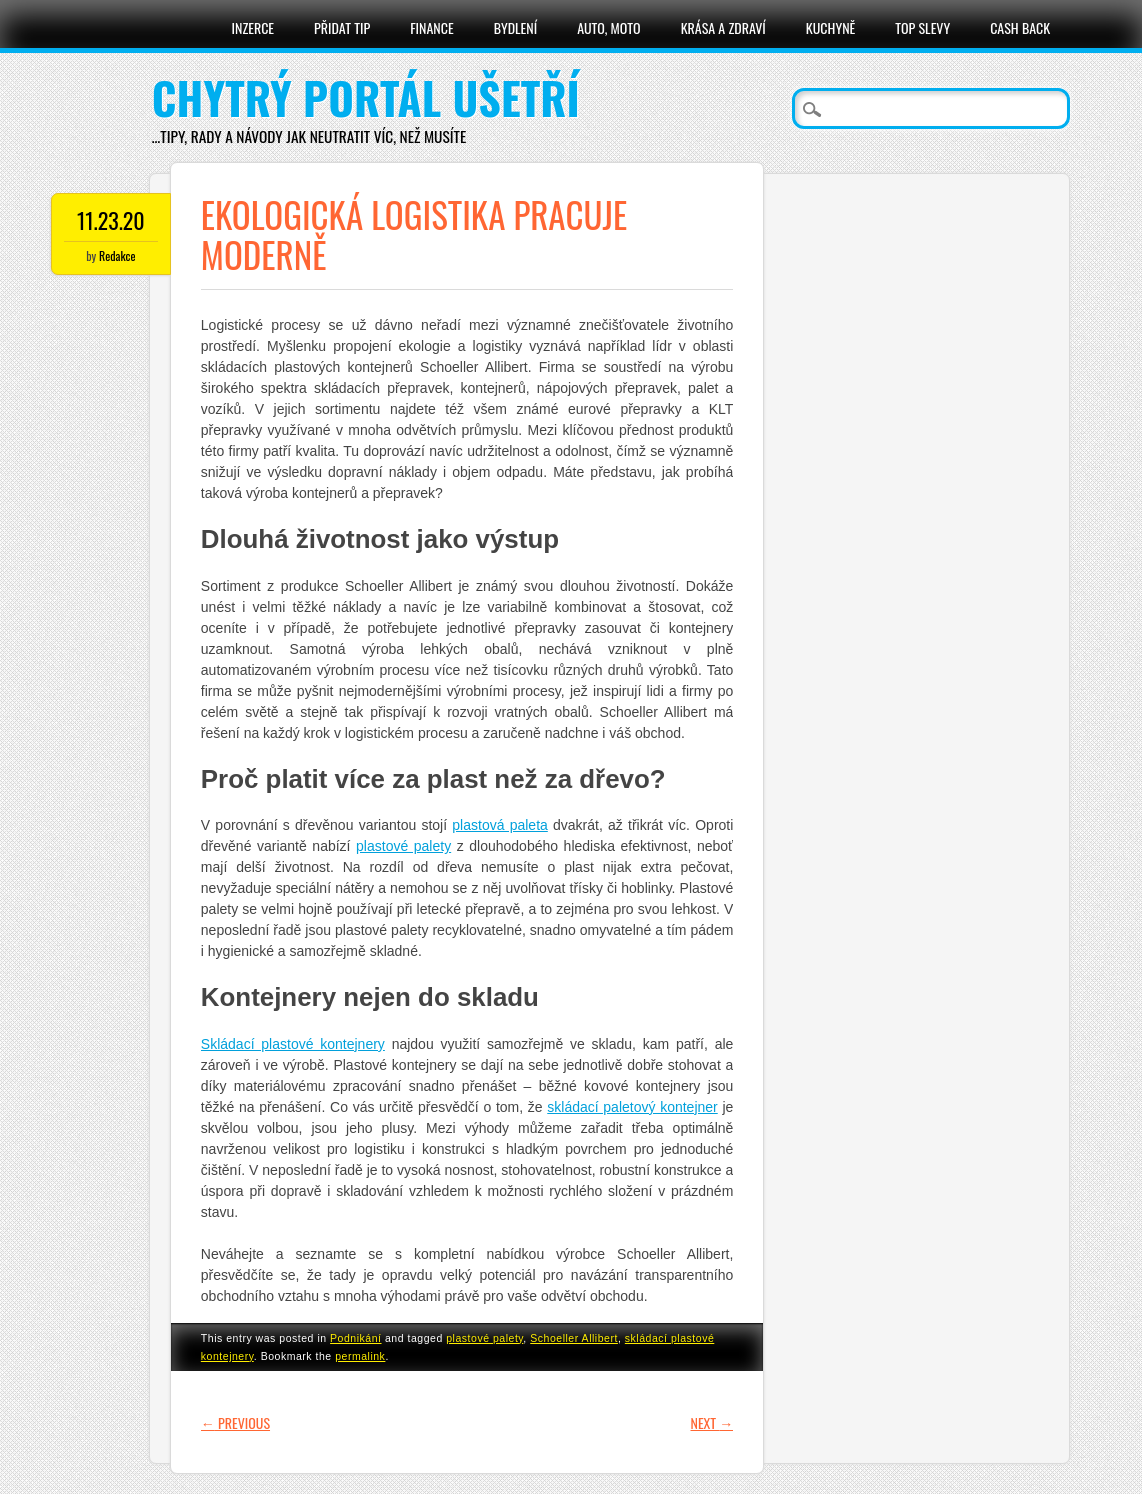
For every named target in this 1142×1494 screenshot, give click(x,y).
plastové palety (403, 846)
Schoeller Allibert (574, 1338)
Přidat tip (342, 27)
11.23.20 (111, 220)
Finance (432, 27)
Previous (235, 1422)
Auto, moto (609, 27)
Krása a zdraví (723, 27)
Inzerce (253, 27)
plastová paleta (500, 825)
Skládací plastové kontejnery (293, 1044)
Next (712, 1422)
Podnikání (355, 1338)
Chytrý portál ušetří (366, 97)
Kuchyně (830, 27)
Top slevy (922, 27)
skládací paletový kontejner (632, 1107)
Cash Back (1020, 27)
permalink (360, 1356)
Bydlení (515, 27)
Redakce (117, 255)
